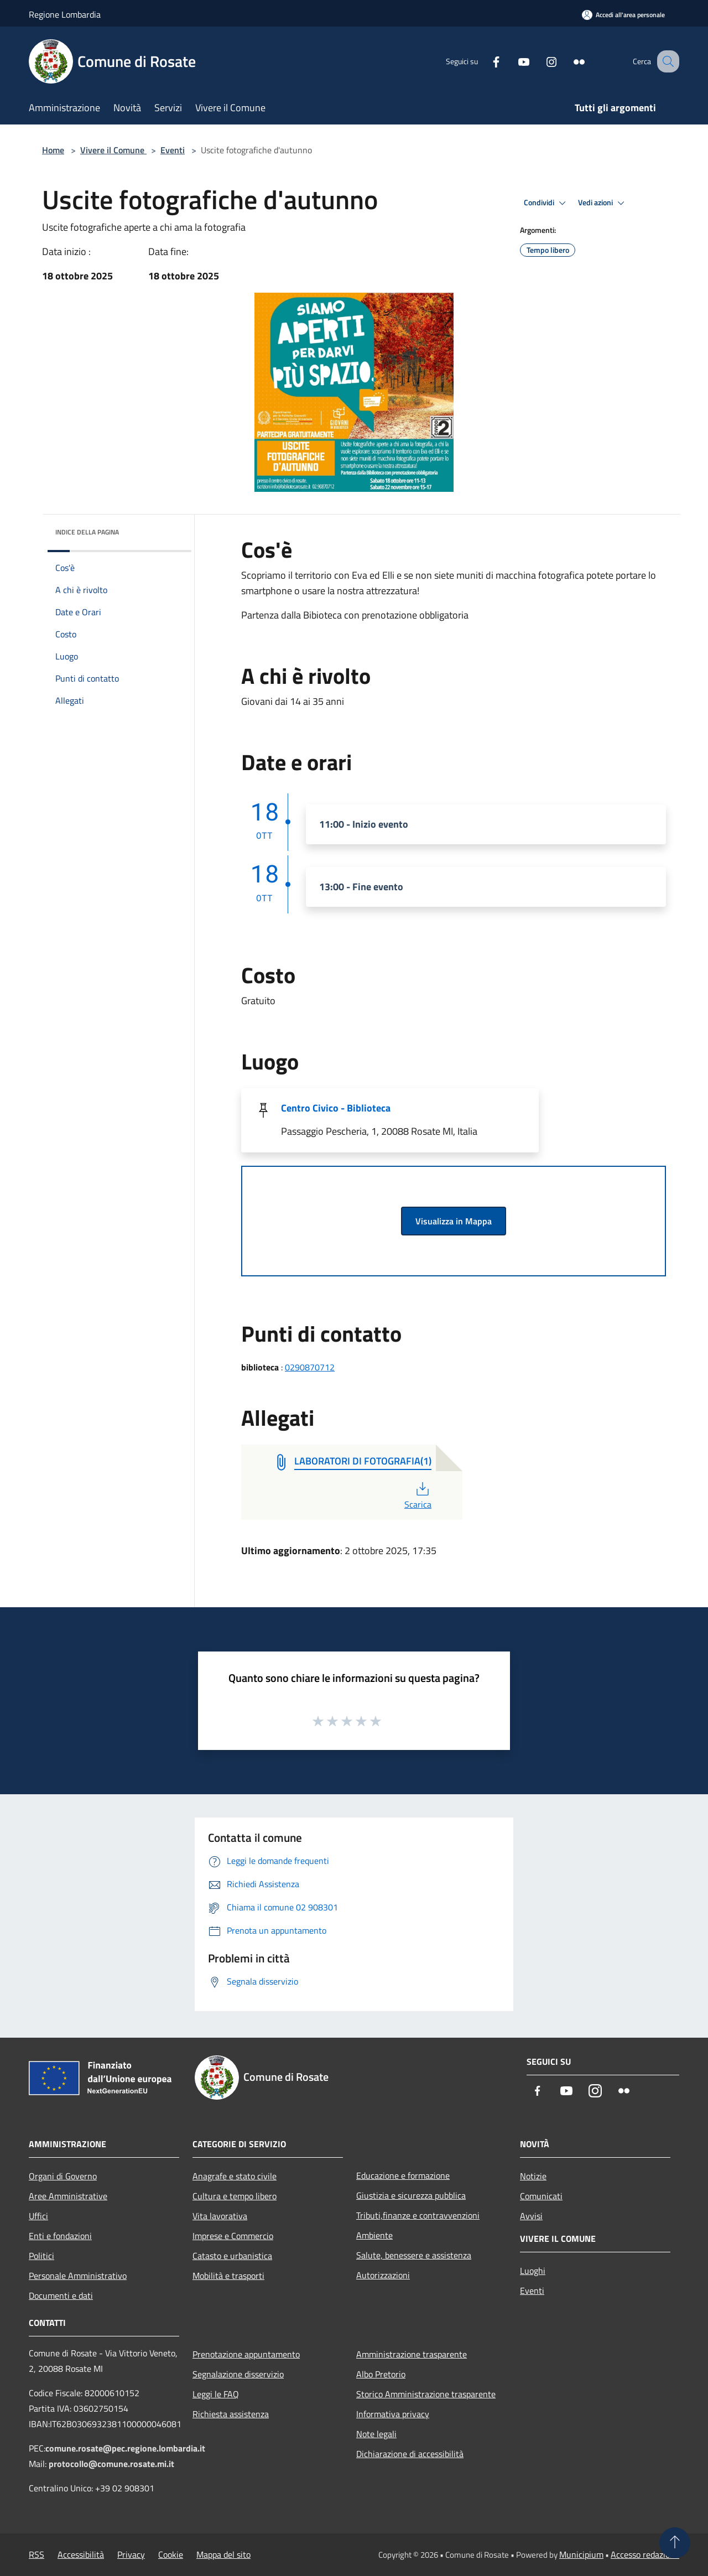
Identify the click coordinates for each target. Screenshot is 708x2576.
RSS (36, 2554)
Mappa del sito (223, 2554)
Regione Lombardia (65, 14)
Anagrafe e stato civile (234, 2176)
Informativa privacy (392, 2414)
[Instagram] (540, 61)
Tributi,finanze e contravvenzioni (418, 2215)
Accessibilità (81, 2554)
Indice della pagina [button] (87, 532)
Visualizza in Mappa (453, 1221)
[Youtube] (512, 61)
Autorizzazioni (383, 2275)
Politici (41, 2255)
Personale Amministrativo (78, 2275)
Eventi (172, 150)
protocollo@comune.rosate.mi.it (111, 2463)
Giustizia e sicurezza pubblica (411, 2195)
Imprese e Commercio (232, 2235)
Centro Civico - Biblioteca (336, 1107)
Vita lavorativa (219, 2215)
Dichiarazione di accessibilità (410, 2453)
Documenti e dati (61, 2295)
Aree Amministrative (68, 2196)
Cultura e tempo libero (234, 2196)
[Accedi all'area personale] (623, 15)
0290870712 (310, 1367)
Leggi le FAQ (215, 2394)
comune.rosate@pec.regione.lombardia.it (125, 2448)
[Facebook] (484, 61)
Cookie (170, 2554)
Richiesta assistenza (230, 2414)
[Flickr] (567, 61)
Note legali (376, 2433)
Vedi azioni (603, 203)
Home (53, 150)
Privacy (131, 2554)
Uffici (38, 2215)
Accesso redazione (645, 2554)
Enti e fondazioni (60, 2235)
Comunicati (541, 2196)
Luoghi (532, 2270)
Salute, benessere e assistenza (413, 2255)
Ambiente (374, 2235)
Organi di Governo (63, 2176)
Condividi (546, 203)
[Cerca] (666, 61)
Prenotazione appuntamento (246, 2354)
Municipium (581, 2554)
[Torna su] (674, 2542)
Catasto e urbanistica (232, 2255)
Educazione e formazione (403, 2175)
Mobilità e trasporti (228, 2275)
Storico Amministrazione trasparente (426, 2394)
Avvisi (531, 2215)
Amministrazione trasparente (411, 2354)
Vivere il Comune (113, 150)
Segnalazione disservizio (238, 2374)
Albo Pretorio (380, 2374)
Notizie (533, 2176)
